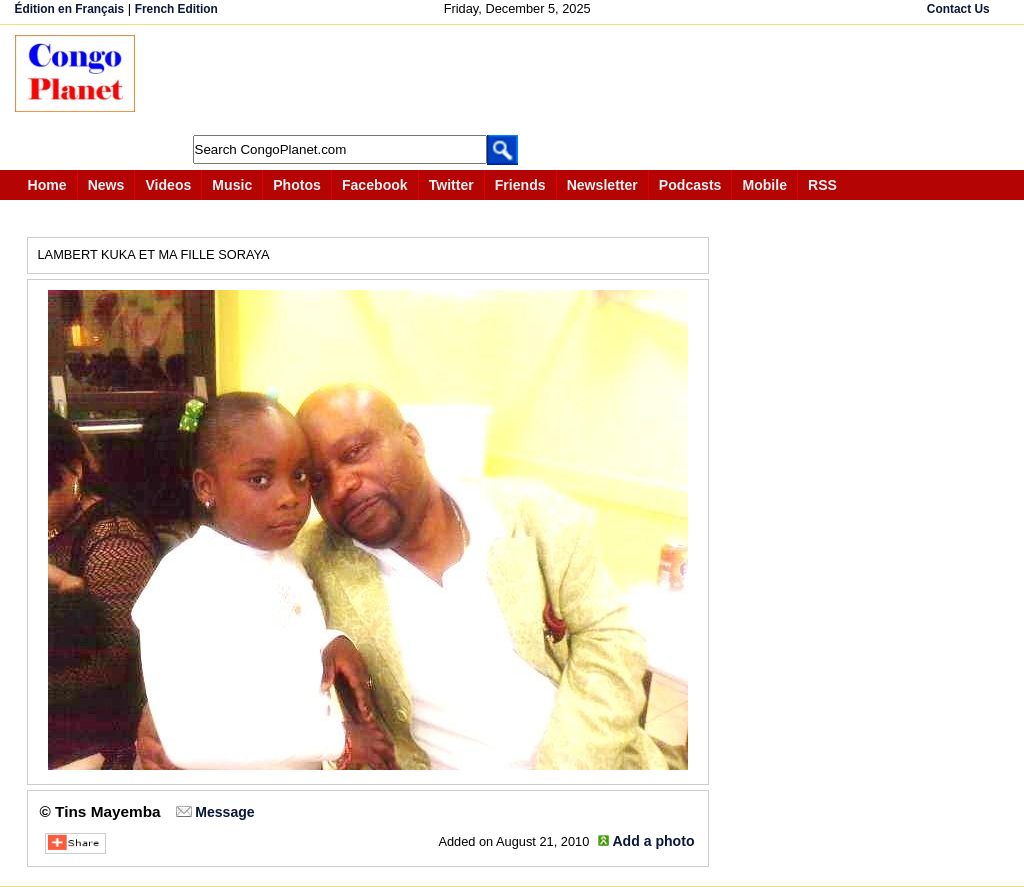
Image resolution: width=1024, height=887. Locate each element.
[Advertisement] (519, 80)
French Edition (176, 9)
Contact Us (958, 9)
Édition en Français (70, 9)
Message (224, 812)
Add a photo (653, 841)
